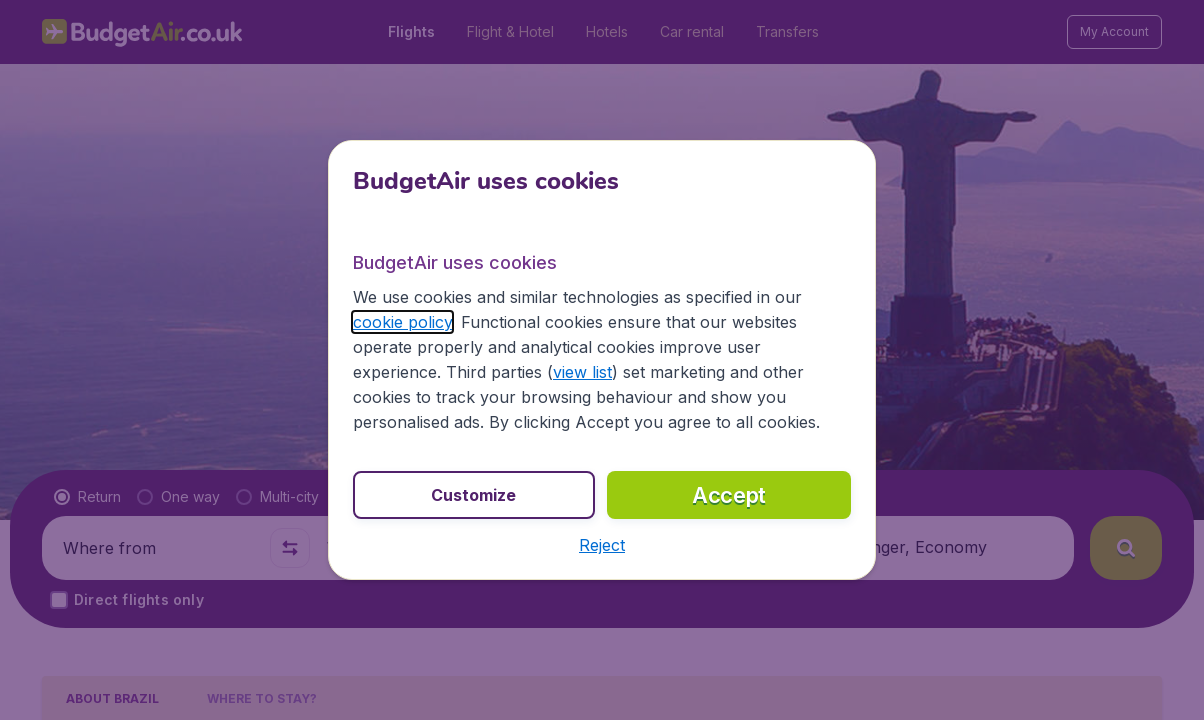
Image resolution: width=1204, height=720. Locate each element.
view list (582, 372)
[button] (602, 545)
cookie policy (402, 322)
